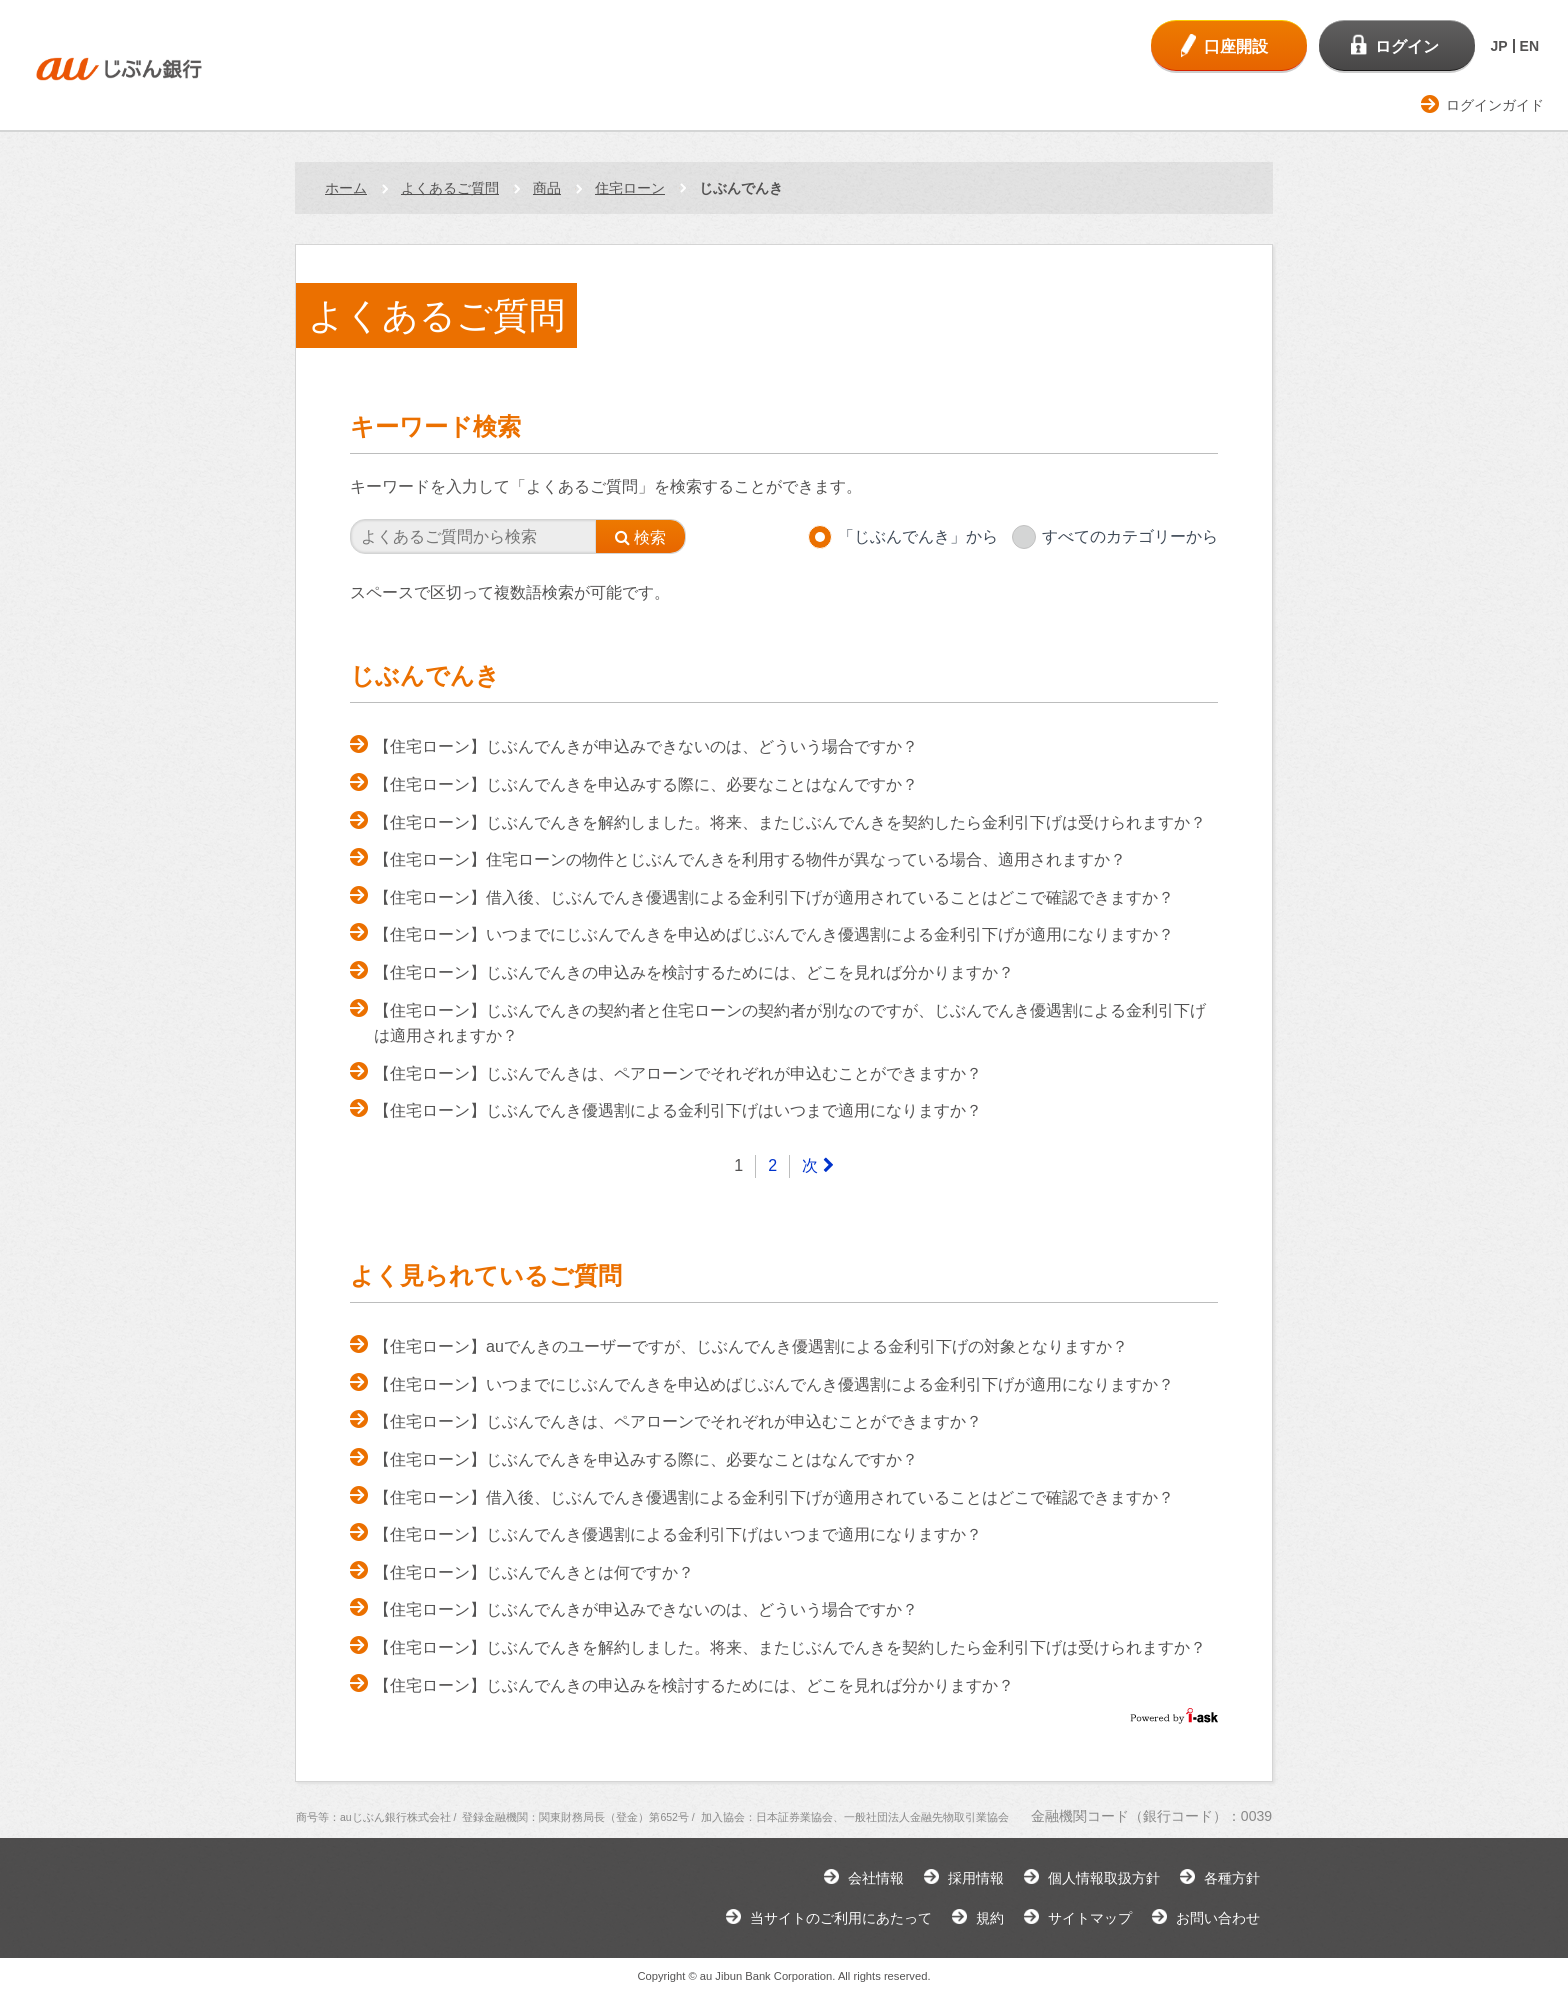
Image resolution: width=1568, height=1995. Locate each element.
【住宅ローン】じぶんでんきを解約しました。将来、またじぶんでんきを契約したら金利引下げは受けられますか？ (790, 822)
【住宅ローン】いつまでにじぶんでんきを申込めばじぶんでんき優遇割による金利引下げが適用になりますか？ (774, 934)
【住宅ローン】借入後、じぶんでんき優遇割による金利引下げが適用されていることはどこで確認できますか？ (774, 897)
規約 (990, 1918)
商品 (547, 188)
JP (1498, 46)
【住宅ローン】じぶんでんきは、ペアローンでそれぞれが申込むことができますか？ (678, 1073)
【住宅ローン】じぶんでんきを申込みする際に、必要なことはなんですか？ (646, 784)
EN (1529, 46)
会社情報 (876, 1878)
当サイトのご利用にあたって (841, 1918)
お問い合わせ (1218, 1918)
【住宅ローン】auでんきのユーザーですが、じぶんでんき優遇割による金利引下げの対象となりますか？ (751, 1346)
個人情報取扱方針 (1104, 1878)
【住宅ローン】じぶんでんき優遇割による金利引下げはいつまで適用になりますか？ (678, 1110)
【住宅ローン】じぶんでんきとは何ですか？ (534, 1572)
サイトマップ (1090, 1918)
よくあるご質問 (450, 188)
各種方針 (1232, 1878)
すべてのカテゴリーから (1130, 536)
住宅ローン (630, 188)
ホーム (346, 188)
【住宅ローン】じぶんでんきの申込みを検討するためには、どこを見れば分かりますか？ (694, 972)
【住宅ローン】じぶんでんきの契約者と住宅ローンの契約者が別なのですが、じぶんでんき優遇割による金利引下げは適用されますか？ (790, 1023)
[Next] (817, 1166)
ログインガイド (1495, 105)
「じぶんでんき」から (918, 536)
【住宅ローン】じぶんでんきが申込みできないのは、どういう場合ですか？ (646, 746)
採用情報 (976, 1878)
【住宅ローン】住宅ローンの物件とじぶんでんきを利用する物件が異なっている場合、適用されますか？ (750, 859)
